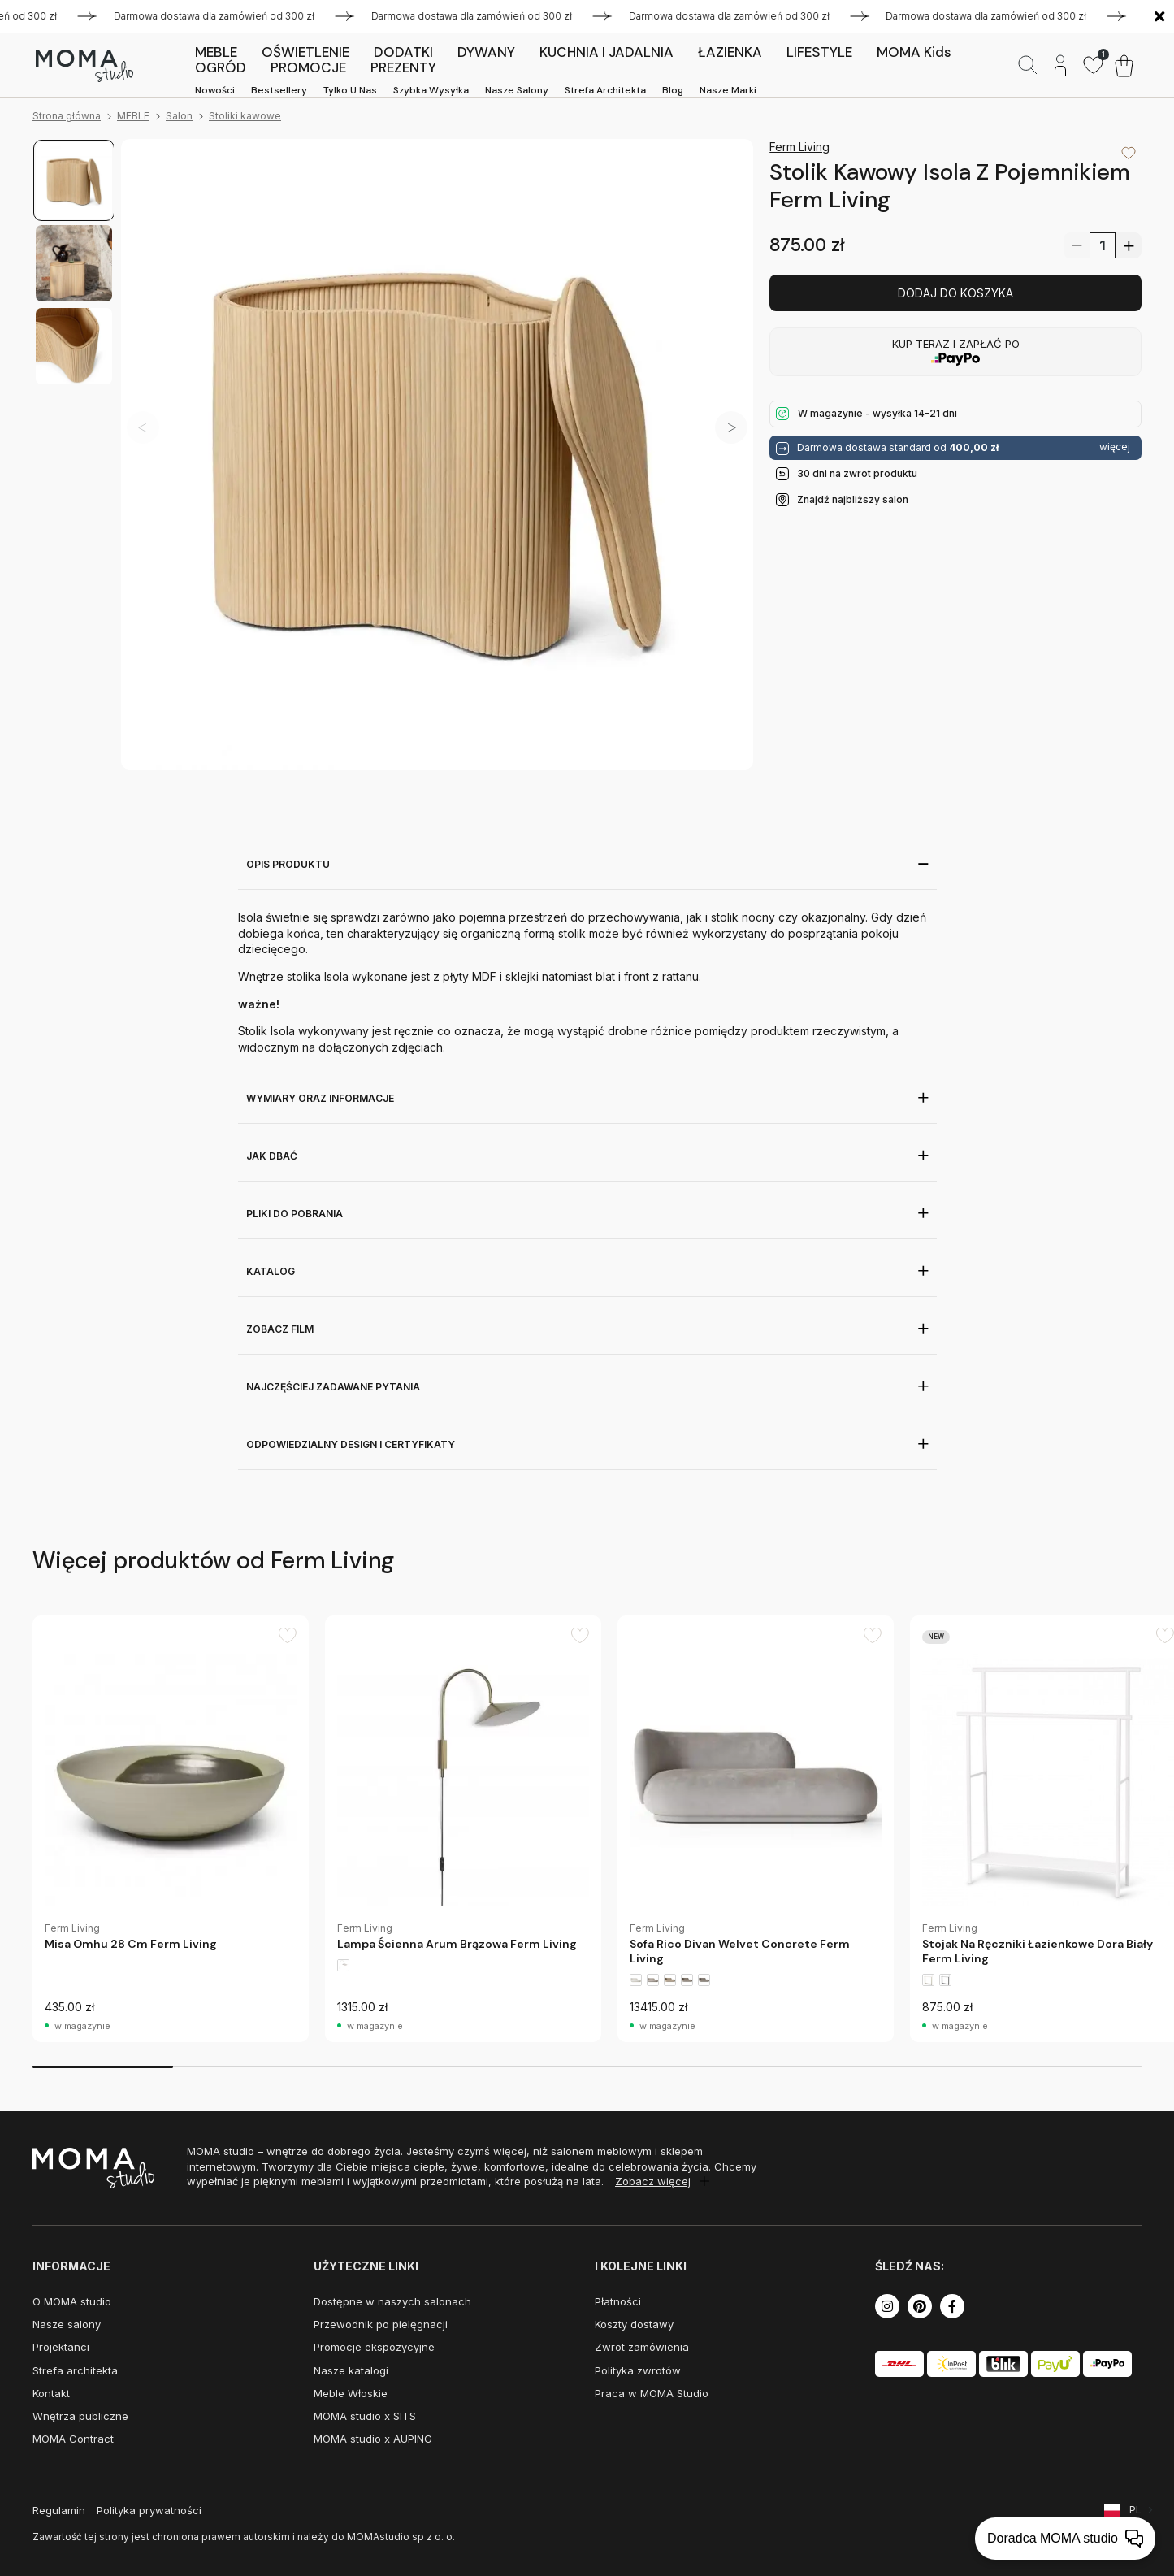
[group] (170, 1828)
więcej (1114, 447)
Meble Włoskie (351, 2393)
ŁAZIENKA (730, 52)
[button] (731, 427)
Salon (179, 116)
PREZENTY (403, 67)
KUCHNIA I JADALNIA (606, 52)
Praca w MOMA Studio (651, 2393)
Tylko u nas (350, 90)
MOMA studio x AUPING (373, 2438)
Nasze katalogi (351, 2370)
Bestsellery (279, 90)
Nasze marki (728, 90)
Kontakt (51, 2393)
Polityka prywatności (149, 2510)
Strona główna (66, 116)
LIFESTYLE (819, 52)
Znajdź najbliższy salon (852, 499)
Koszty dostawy (634, 2324)
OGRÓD (220, 67)
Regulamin (58, 2510)
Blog (672, 90)
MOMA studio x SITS (365, 2415)
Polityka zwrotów (638, 2370)
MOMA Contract (73, 2438)
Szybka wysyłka (431, 90)
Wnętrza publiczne (80, 2415)
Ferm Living (799, 147)
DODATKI (403, 52)
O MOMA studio (71, 2301)
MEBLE (216, 52)
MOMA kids (914, 52)
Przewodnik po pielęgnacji (381, 2324)
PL (1135, 2510)
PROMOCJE (308, 67)
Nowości (215, 90)
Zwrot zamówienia (642, 2346)
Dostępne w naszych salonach (392, 2301)
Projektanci (60, 2346)
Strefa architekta (605, 90)
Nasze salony (516, 90)
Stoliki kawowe (245, 116)
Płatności (618, 2301)
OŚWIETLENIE (305, 52)
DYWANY (486, 52)
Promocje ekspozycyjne (374, 2346)
